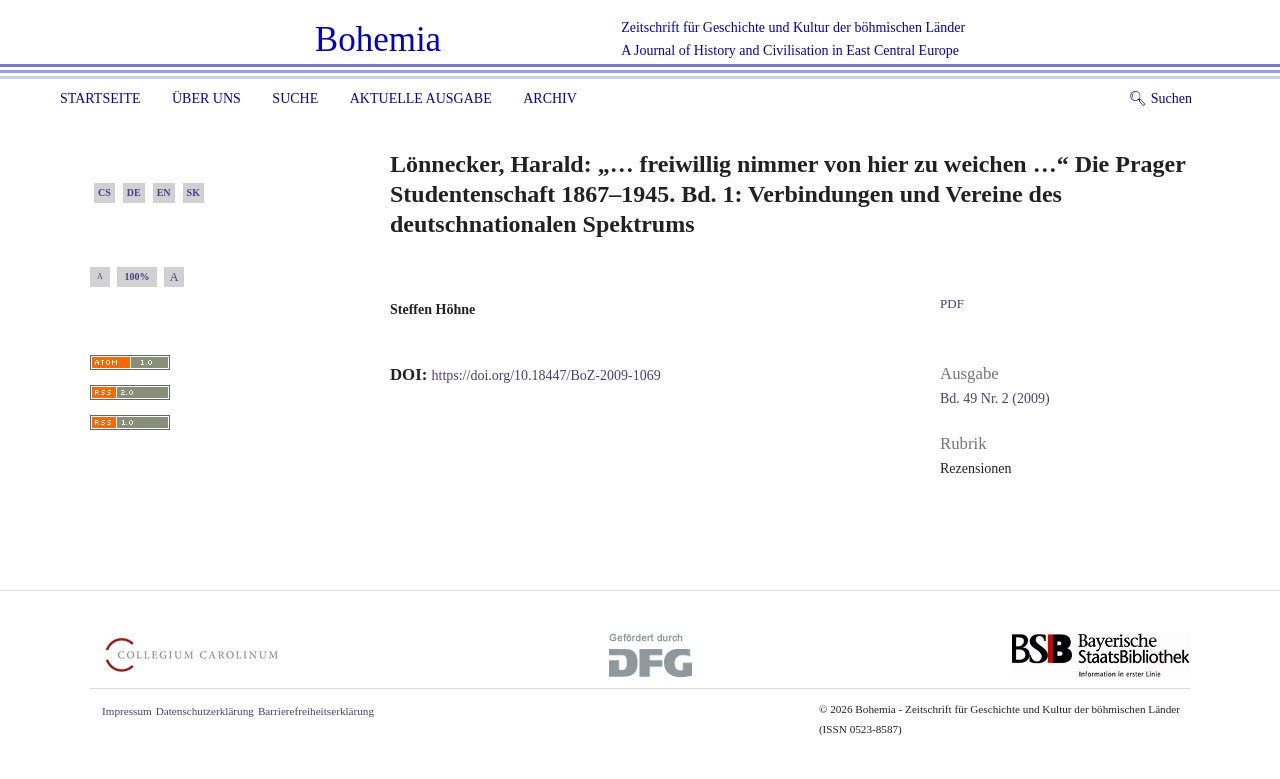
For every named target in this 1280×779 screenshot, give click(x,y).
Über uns (206, 98)
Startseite (100, 98)
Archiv (550, 98)
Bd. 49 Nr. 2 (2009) (995, 398)
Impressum (127, 711)
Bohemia (378, 39)
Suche (295, 98)
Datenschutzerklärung (205, 711)
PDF (952, 303)
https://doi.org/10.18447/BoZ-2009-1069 (546, 375)
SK (193, 192)
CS (104, 192)
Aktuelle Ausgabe (421, 98)
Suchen (1160, 98)
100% (137, 276)
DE (134, 192)
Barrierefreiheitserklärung (316, 711)
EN (164, 192)
